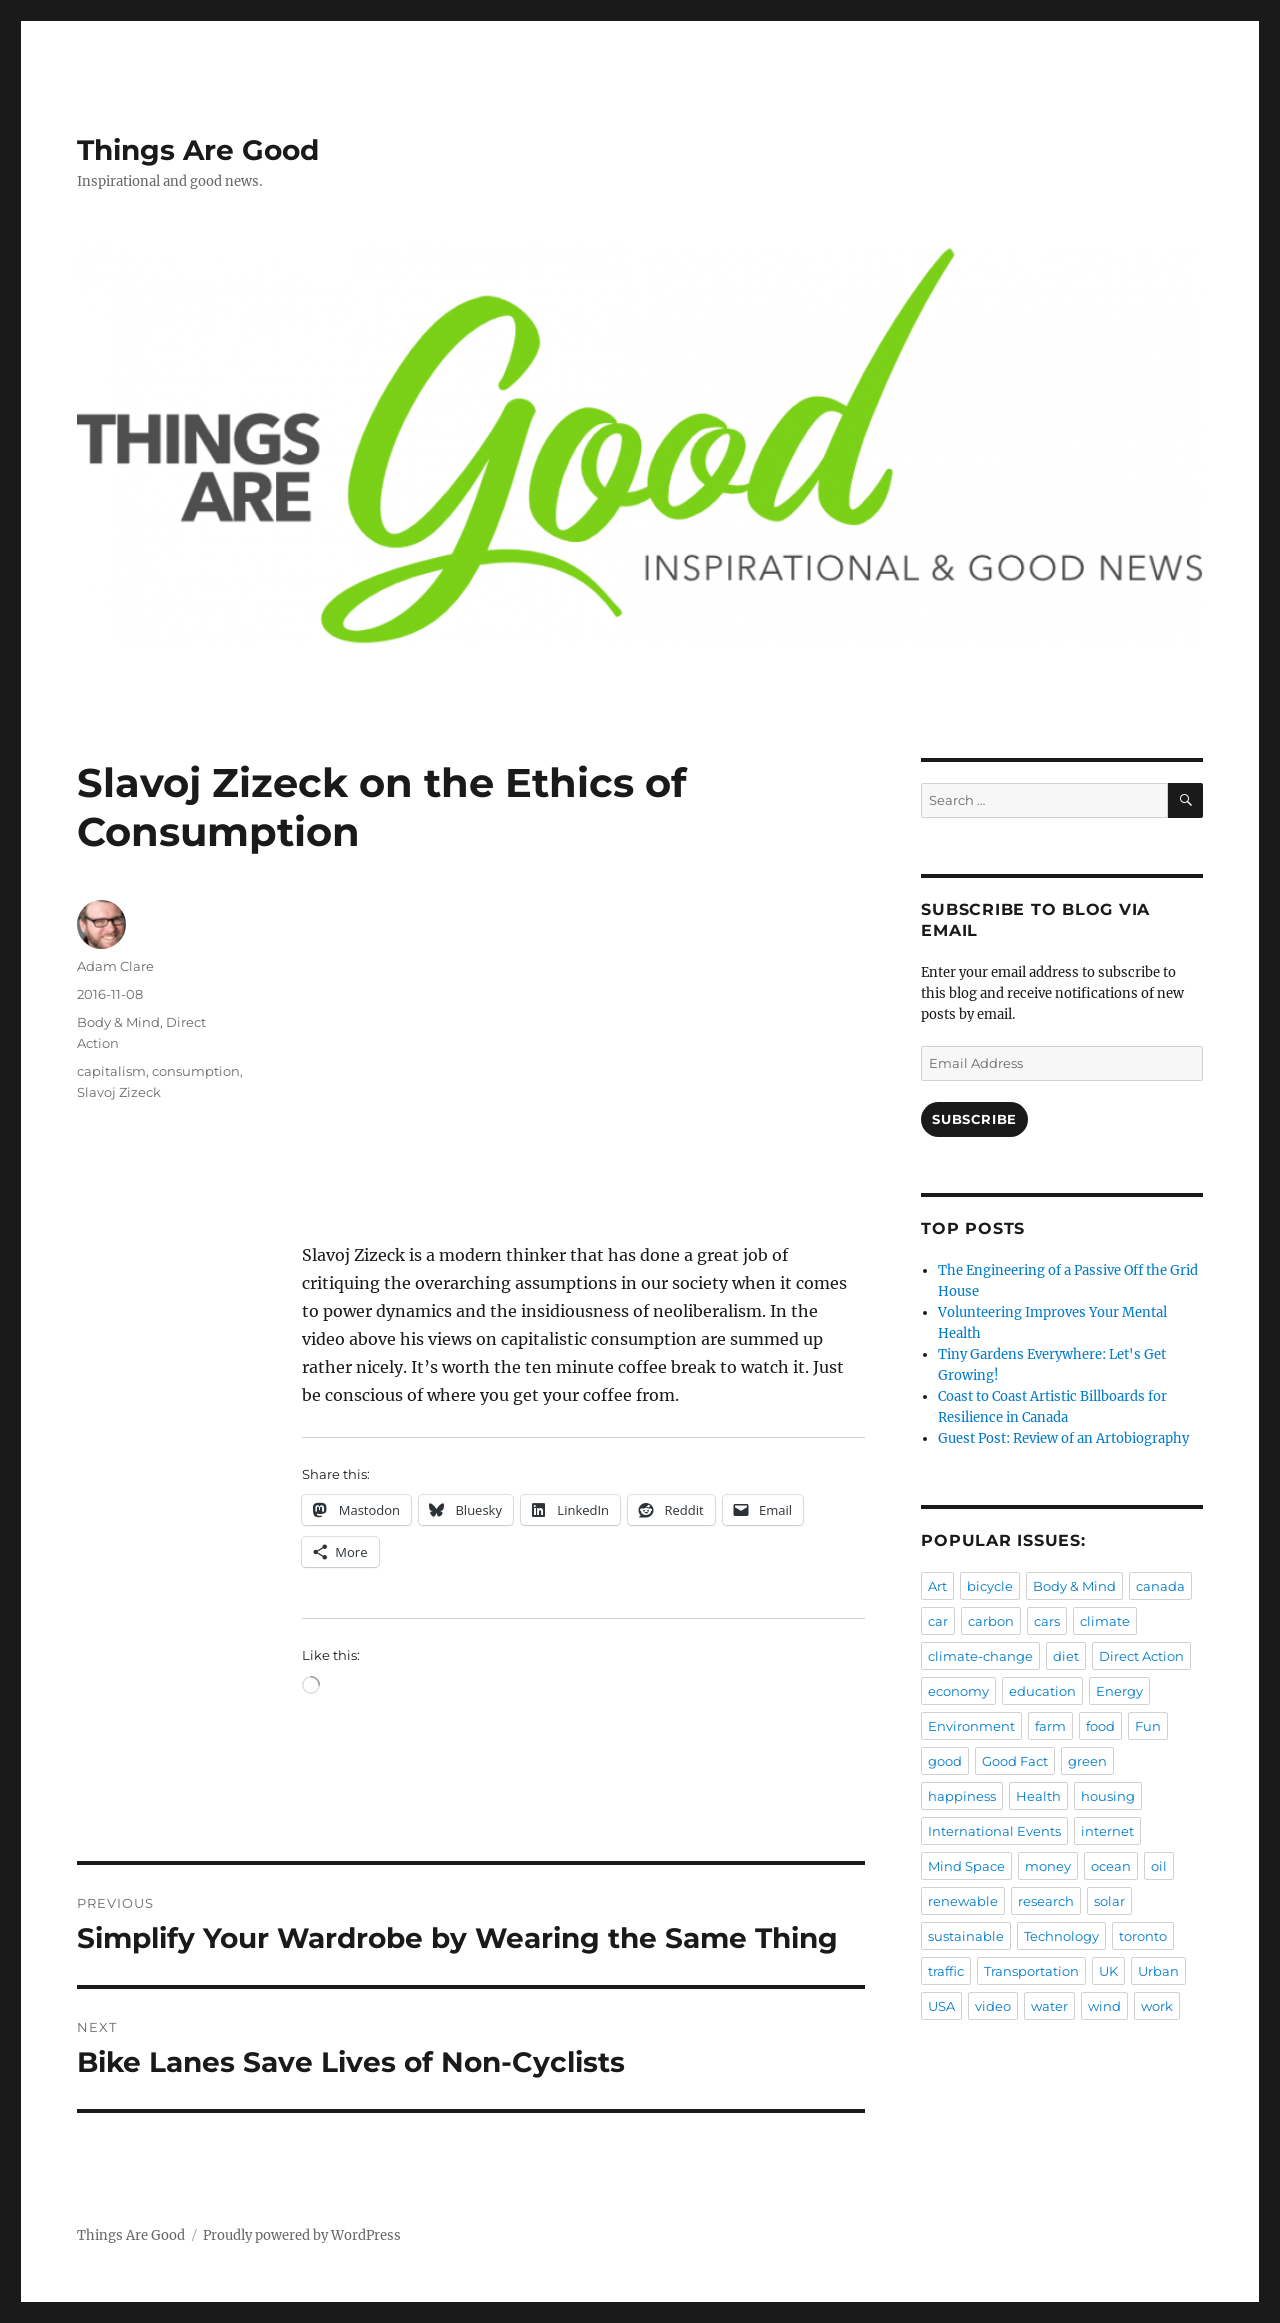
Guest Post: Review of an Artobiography (1063, 1438)
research (1046, 1901)
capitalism (111, 1071)
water (1049, 2006)
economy (958, 1691)
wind (1104, 2006)
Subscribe (974, 1119)
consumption (196, 1071)
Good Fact (1015, 1761)
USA (941, 2006)
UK (1108, 1971)
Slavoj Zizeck (119, 1092)
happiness (962, 1796)
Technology (1061, 1936)
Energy (1119, 1691)
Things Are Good (198, 150)
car (938, 1621)
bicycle (990, 1586)
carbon (991, 1621)
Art (937, 1586)
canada (1160, 1586)
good (945, 1761)
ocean (1111, 1866)
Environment (971, 1726)
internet (1107, 1831)
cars (1047, 1621)
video (993, 2006)
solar (1109, 1901)
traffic (946, 1971)
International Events (994, 1831)
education (1042, 1691)
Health (1038, 1796)
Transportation (1031, 1971)
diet (1066, 1656)
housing (1108, 1796)
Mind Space (966, 1866)
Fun (1148, 1726)
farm (1050, 1726)
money (1048, 1866)
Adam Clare (115, 966)
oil (1159, 1866)
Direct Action (1141, 1656)
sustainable (966, 1936)
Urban (1158, 1971)
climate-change (980, 1656)
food (1100, 1726)
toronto (1143, 1936)
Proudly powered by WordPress (302, 2235)
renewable (963, 1901)
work (1157, 2006)
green (1087, 1761)
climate (1105, 1621)
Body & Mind (118, 1022)
